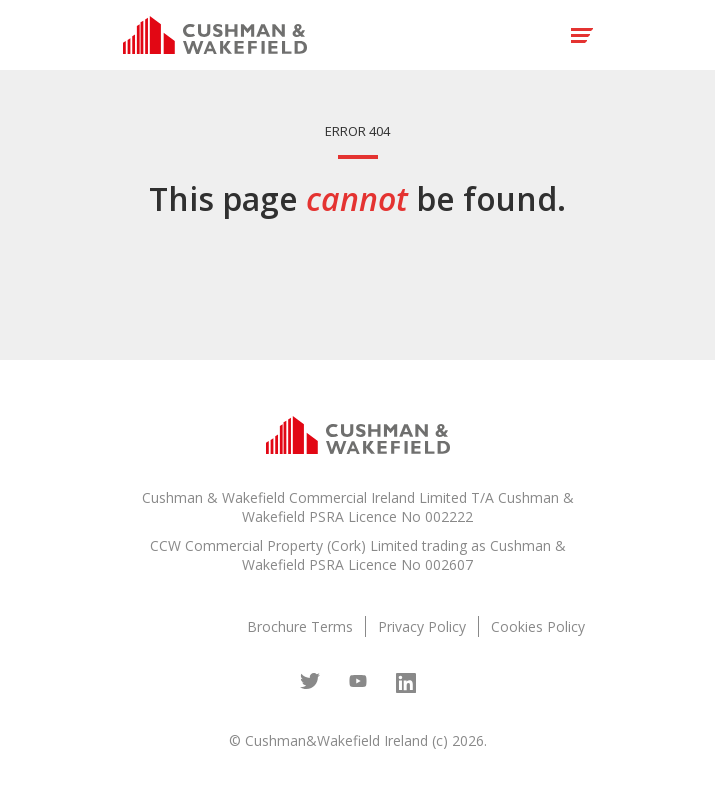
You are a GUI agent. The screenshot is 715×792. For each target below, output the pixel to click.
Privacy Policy (422, 626)
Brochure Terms (300, 626)
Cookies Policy (538, 626)
